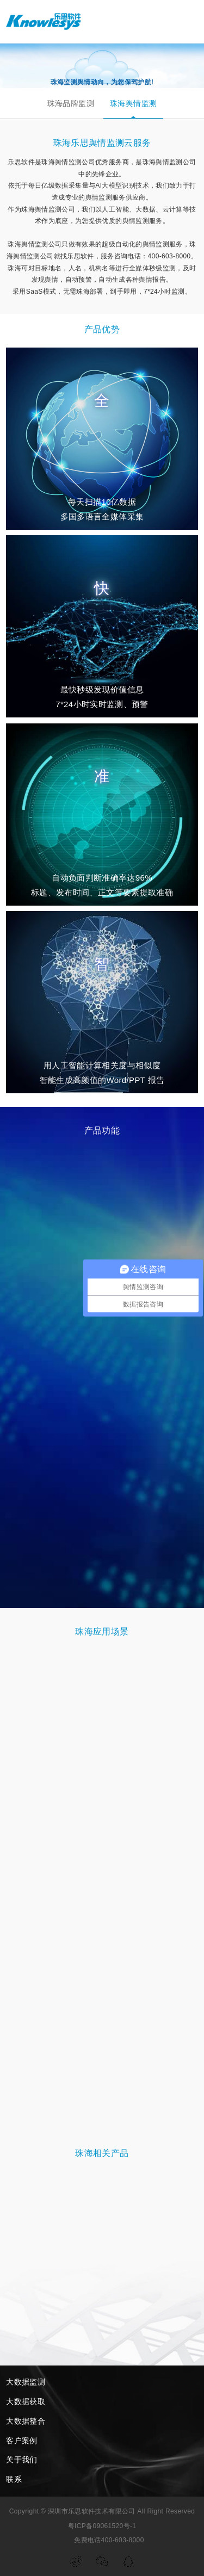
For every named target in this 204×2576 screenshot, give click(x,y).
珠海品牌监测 (70, 103)
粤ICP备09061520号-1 (102, 2526)
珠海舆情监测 (133, 103)
